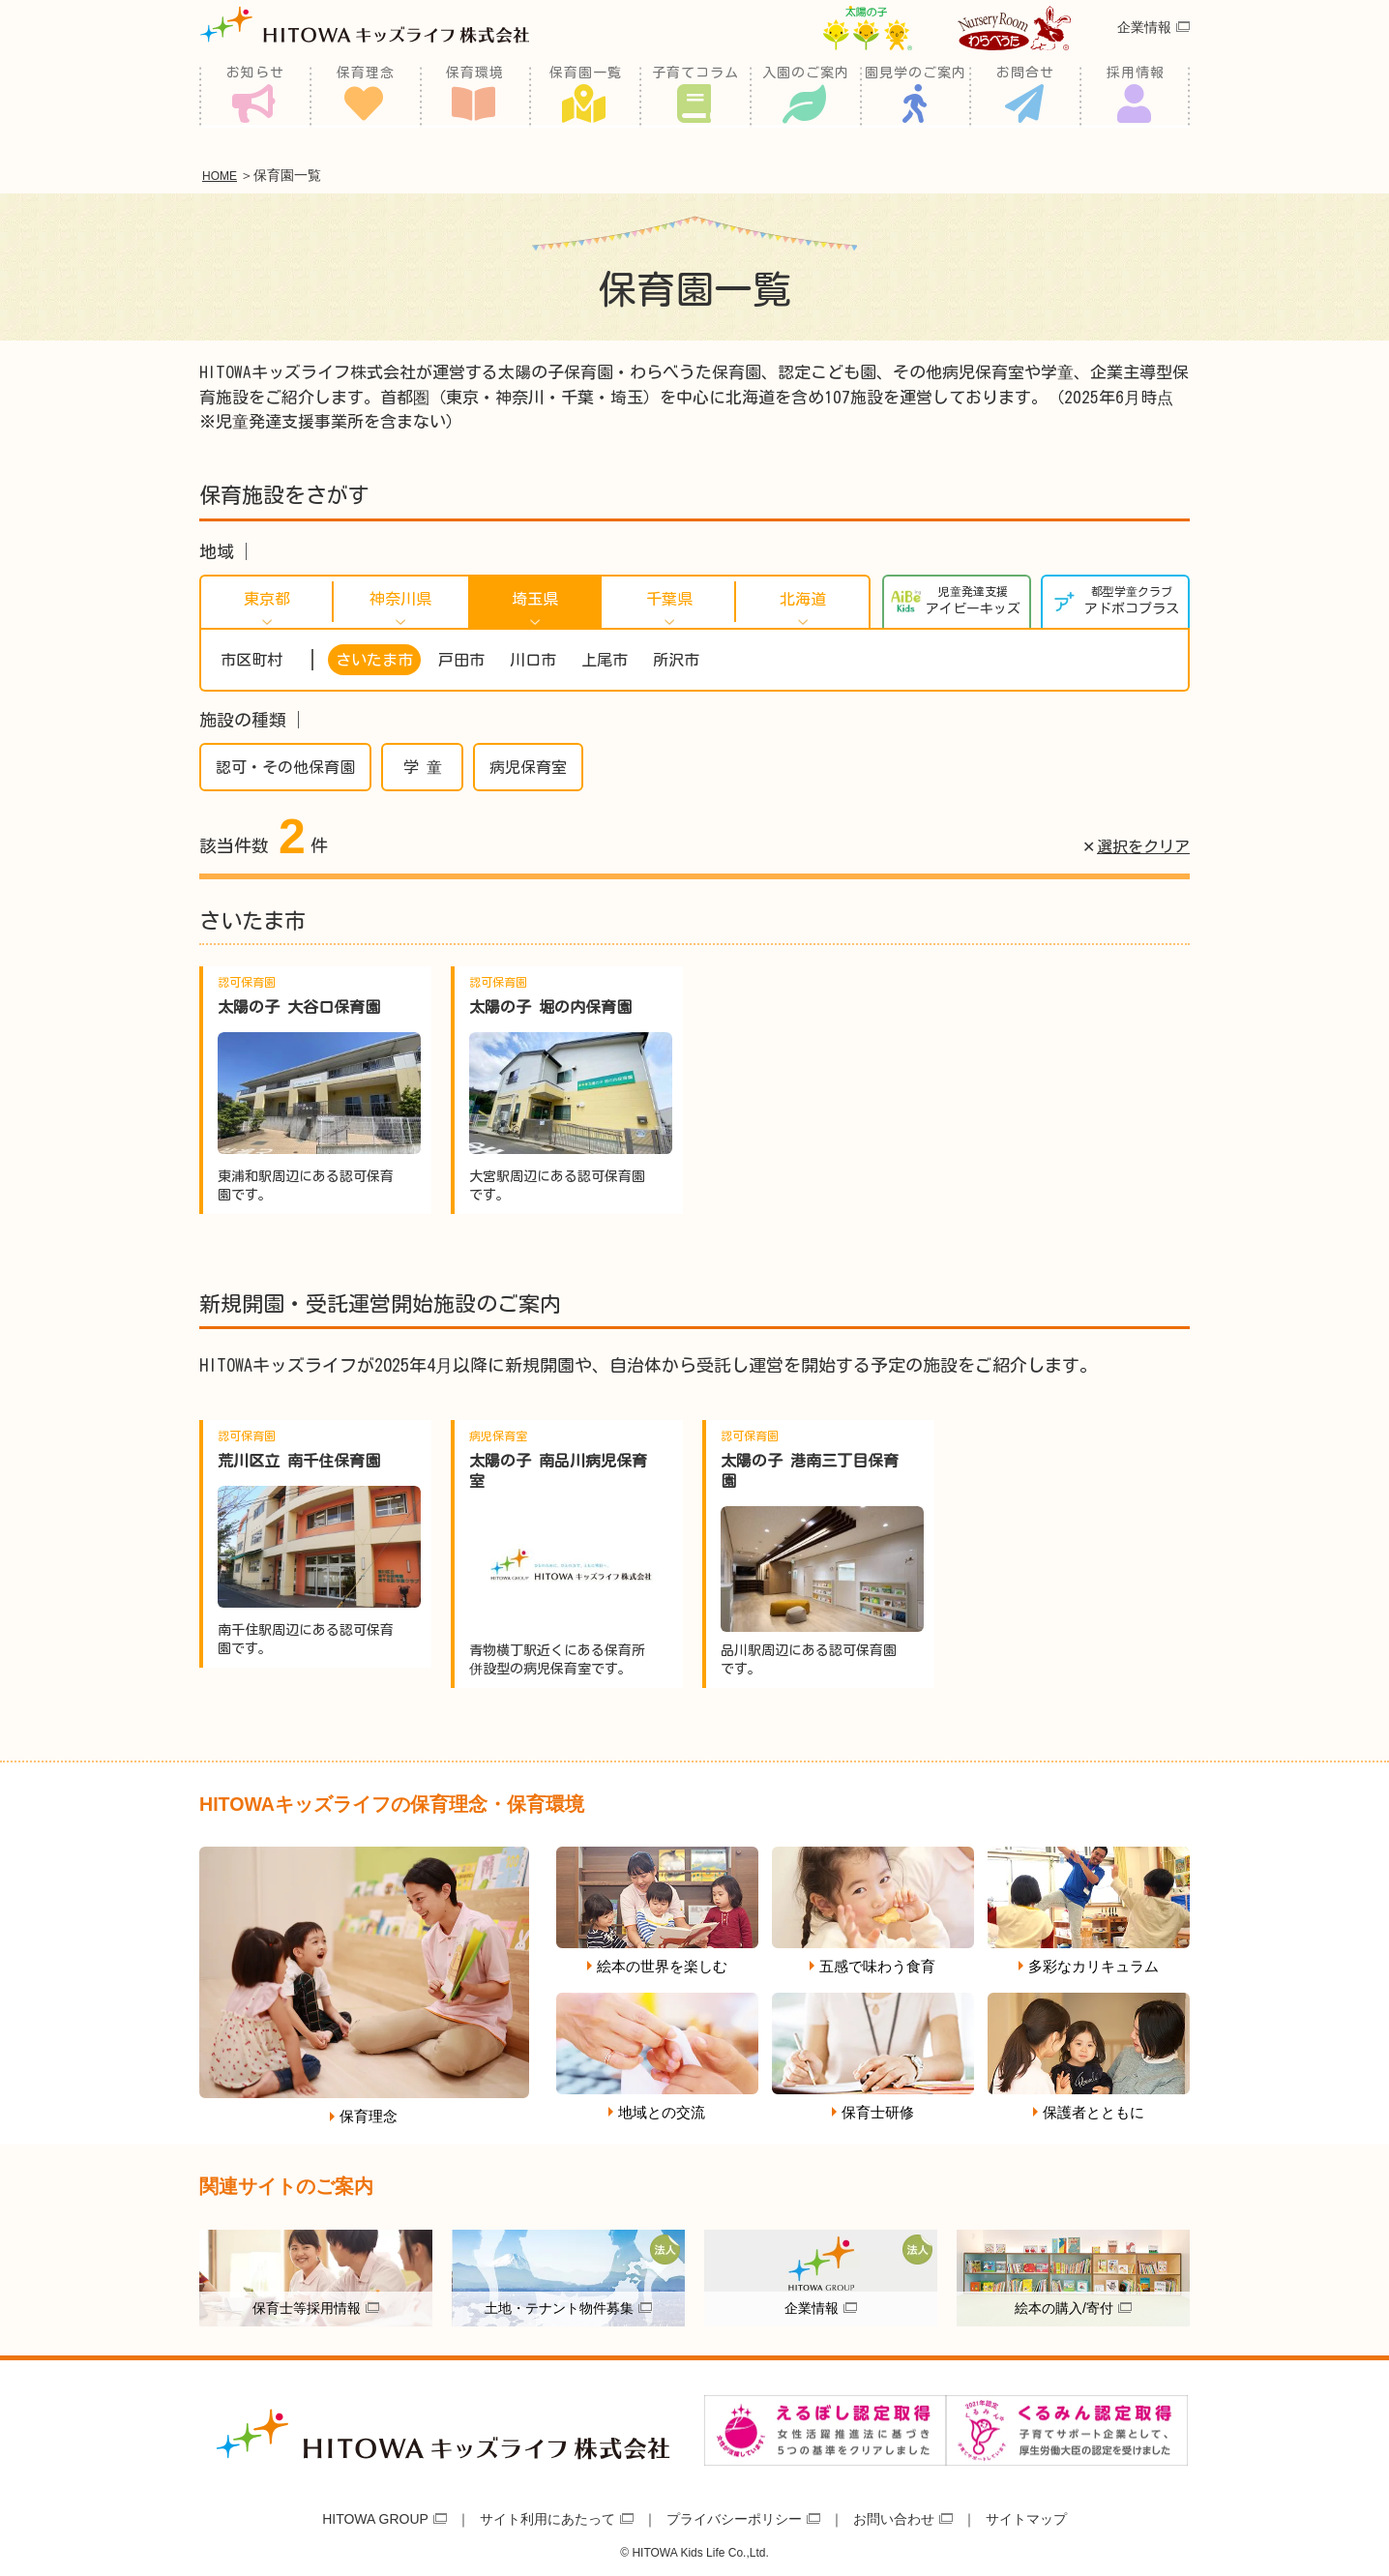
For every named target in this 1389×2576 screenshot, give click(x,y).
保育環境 (475, 97)
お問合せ (1025, 97)
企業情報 (1144, 51)
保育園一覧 (585, 97)
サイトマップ (1026, 2515)
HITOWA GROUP (375, 2515)
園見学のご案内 (915, 97)
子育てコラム (695, 97)
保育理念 (366, 97)
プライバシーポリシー (734, 2515)
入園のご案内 (805, 97)
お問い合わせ (893, 2515)
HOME (224, 174)
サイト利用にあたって (547, 2515)
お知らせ (255, 97)
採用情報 (1136, 97)
